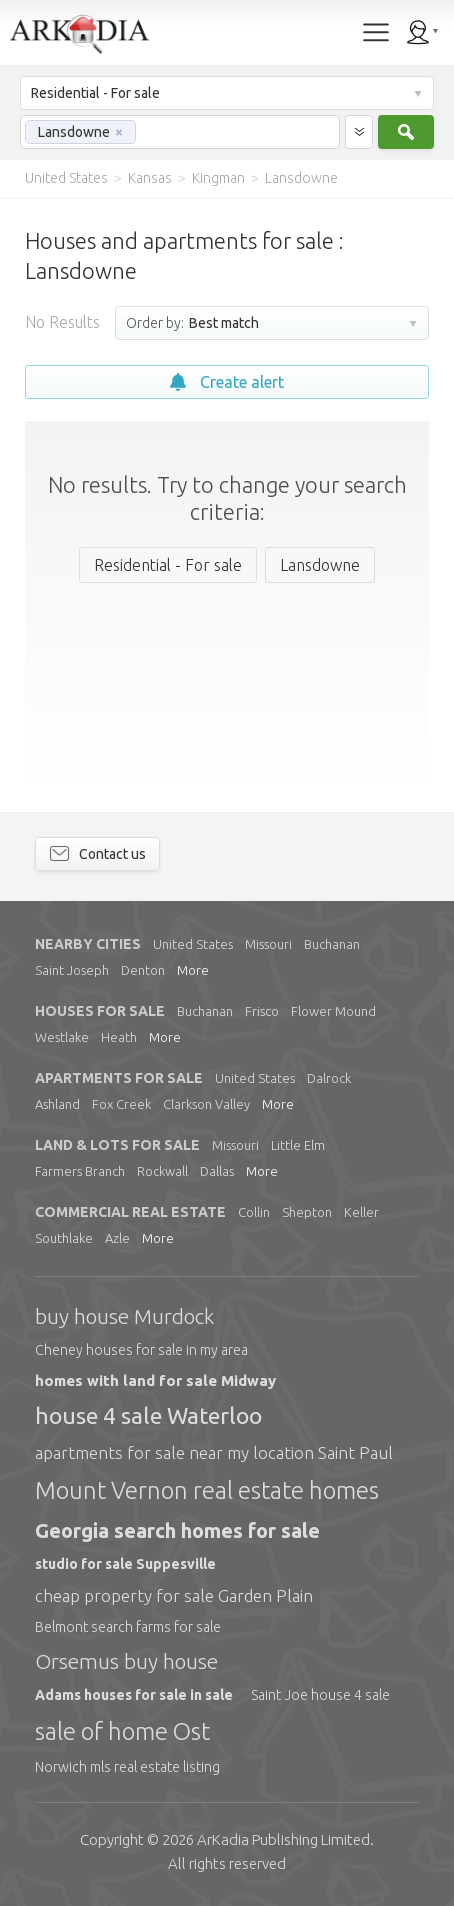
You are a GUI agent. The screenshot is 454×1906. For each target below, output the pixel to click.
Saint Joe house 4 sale (320, 1695)
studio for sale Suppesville (125, 1564)
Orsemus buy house (126, 1661)
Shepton (307, 1212)
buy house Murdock (124, 1316)
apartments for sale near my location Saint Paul (214, 1452)
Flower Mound (333, 1011)
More (193, 970)
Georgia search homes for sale (177, 1530)
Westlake (62, 1037)
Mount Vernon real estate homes (207, 1490)
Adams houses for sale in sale (134, 1695)
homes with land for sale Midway (155, 1380)
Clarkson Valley (206, 1104)
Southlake (64, 1238)
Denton (143, 970)
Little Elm (298, 1145)
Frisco (262, 1011)
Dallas (217, 1171)
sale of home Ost (122, 1731)
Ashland (57, 1104)
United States (193, 944)
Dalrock (329, 1078)
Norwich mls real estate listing (127, 1767)
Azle (117, 1238)
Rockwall (162, 1171)
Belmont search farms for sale (128, 1627)
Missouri (268, 944)
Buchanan (332, 944)
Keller (361, 1212)
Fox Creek (121, 1104)
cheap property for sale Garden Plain (174, 1595)
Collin (254, 1212)
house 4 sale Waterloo (148, 1415)
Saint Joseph (72, 970)
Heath (119, 1037)
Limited (283, 1839)
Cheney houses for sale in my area (141, 1350)
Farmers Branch (80, 1171)
